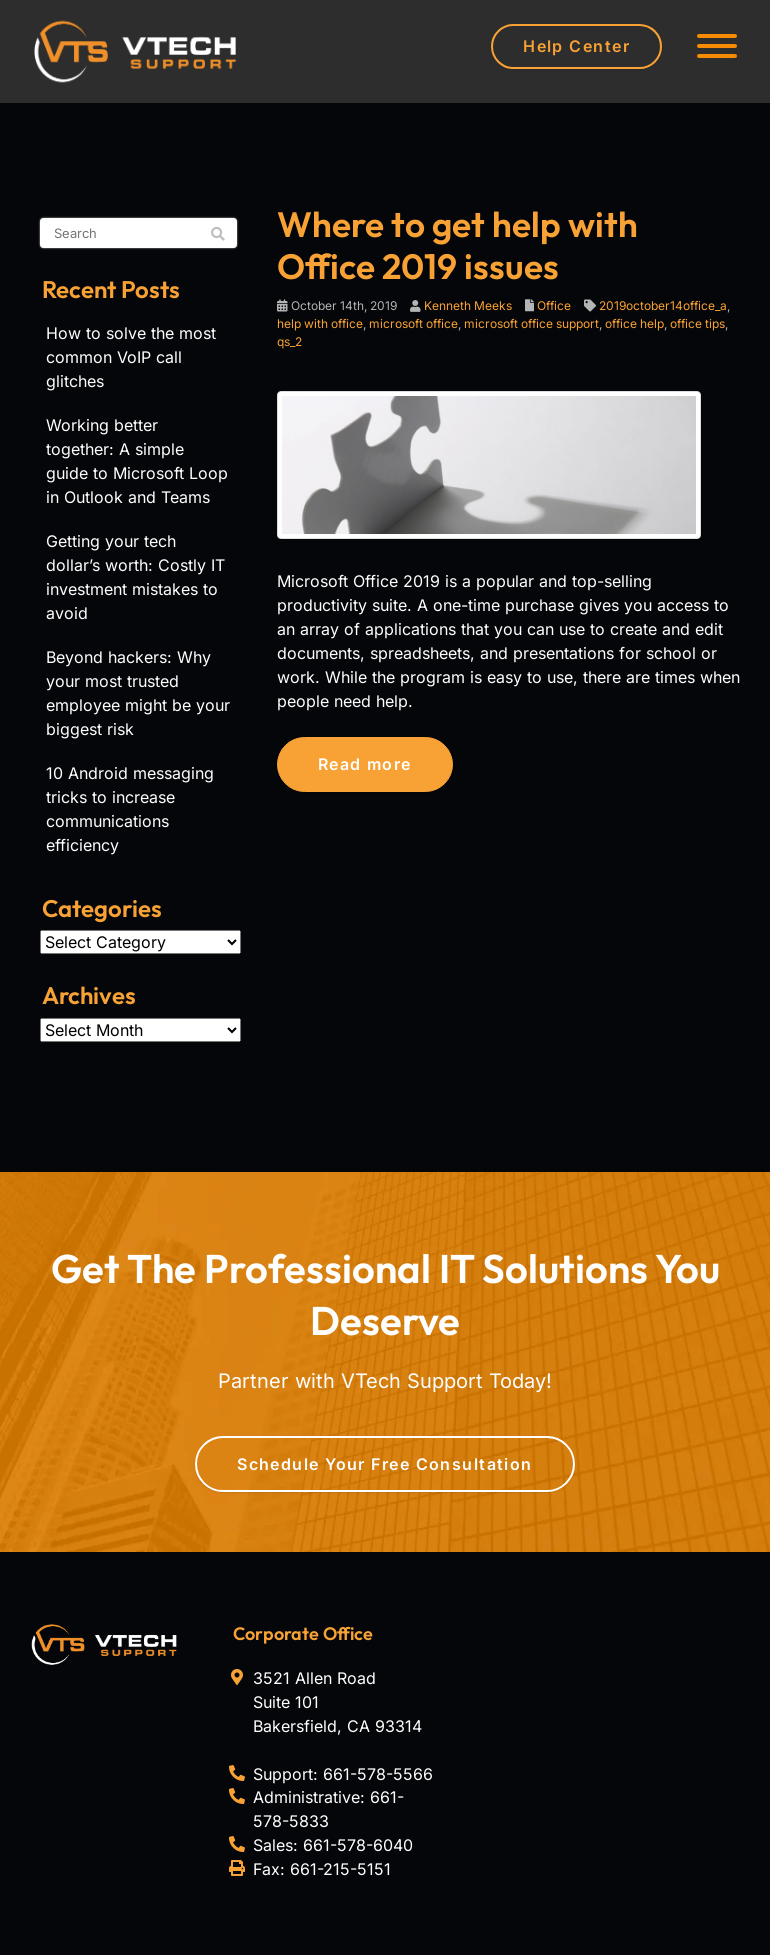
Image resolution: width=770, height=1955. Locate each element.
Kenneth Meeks (468, 305)
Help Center (576, 46)
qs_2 (289, 341)
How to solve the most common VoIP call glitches (131, 357)
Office (554, 305)
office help (634, 323)
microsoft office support (531, 323)
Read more (365, 764)
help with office (320, 323)
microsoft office (413, 323)
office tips (697, 323)
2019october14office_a (663, 305)
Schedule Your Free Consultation (385, 1464)
